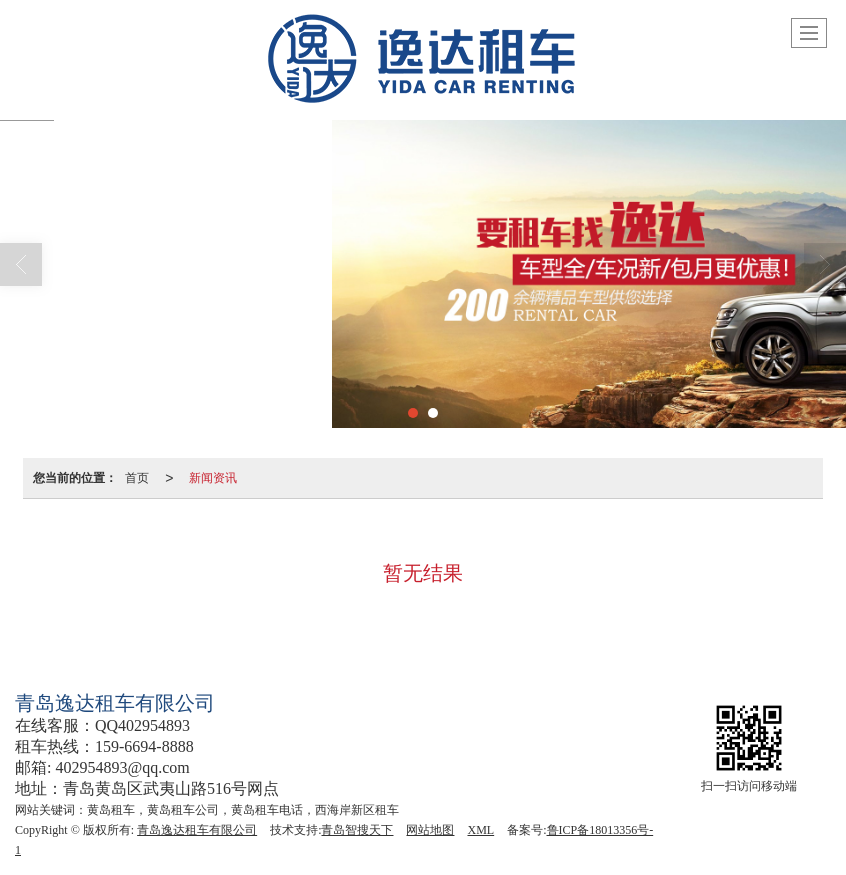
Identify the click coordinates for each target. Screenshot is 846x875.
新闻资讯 (213, 478)
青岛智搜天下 (357, 830)
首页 (137, 478)
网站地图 (430, 830)
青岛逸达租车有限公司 (197, 830)
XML (480, 830)
